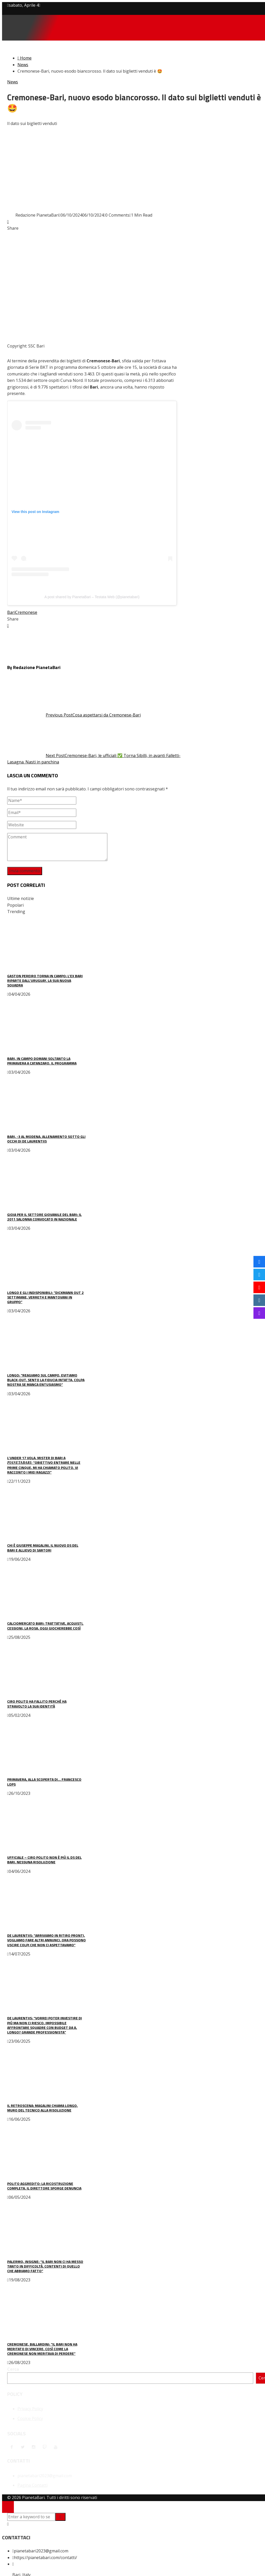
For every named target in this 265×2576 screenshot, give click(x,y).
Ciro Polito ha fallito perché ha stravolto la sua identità (37, 1704)
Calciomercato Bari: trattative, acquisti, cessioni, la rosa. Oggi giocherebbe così (45, 1626)
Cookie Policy (30, 2418)
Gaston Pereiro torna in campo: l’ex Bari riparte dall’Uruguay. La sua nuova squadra (45, 980)
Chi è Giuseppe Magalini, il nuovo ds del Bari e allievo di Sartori (42, 1548)
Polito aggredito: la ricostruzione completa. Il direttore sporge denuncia (44, 2186)
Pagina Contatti (32, 2485)
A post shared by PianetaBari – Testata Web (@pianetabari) (91, 597)
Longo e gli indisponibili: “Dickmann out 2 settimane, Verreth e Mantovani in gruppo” (45, 1297)
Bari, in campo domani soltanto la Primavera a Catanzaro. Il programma (42, 1061)
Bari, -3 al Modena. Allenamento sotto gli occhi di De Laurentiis (46, 1139)
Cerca (13, 2369)
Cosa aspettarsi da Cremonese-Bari (74, 715)
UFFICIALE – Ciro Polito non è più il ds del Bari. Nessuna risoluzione (44, 1860)
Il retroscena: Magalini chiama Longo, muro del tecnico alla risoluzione (42, 2108)
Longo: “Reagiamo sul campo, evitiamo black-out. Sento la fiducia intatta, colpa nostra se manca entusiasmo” (45, 1379)
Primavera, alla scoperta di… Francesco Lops (44, 1782)
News (12, 82)
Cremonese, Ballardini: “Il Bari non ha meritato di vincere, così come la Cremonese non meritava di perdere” (42, 2348)
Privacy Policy (30, 2409)
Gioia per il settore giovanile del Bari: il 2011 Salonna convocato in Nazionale (44, 1217)
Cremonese (26, 612)
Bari (11, 612)
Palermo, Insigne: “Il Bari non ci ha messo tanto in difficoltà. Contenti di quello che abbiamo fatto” (45, 2266)
